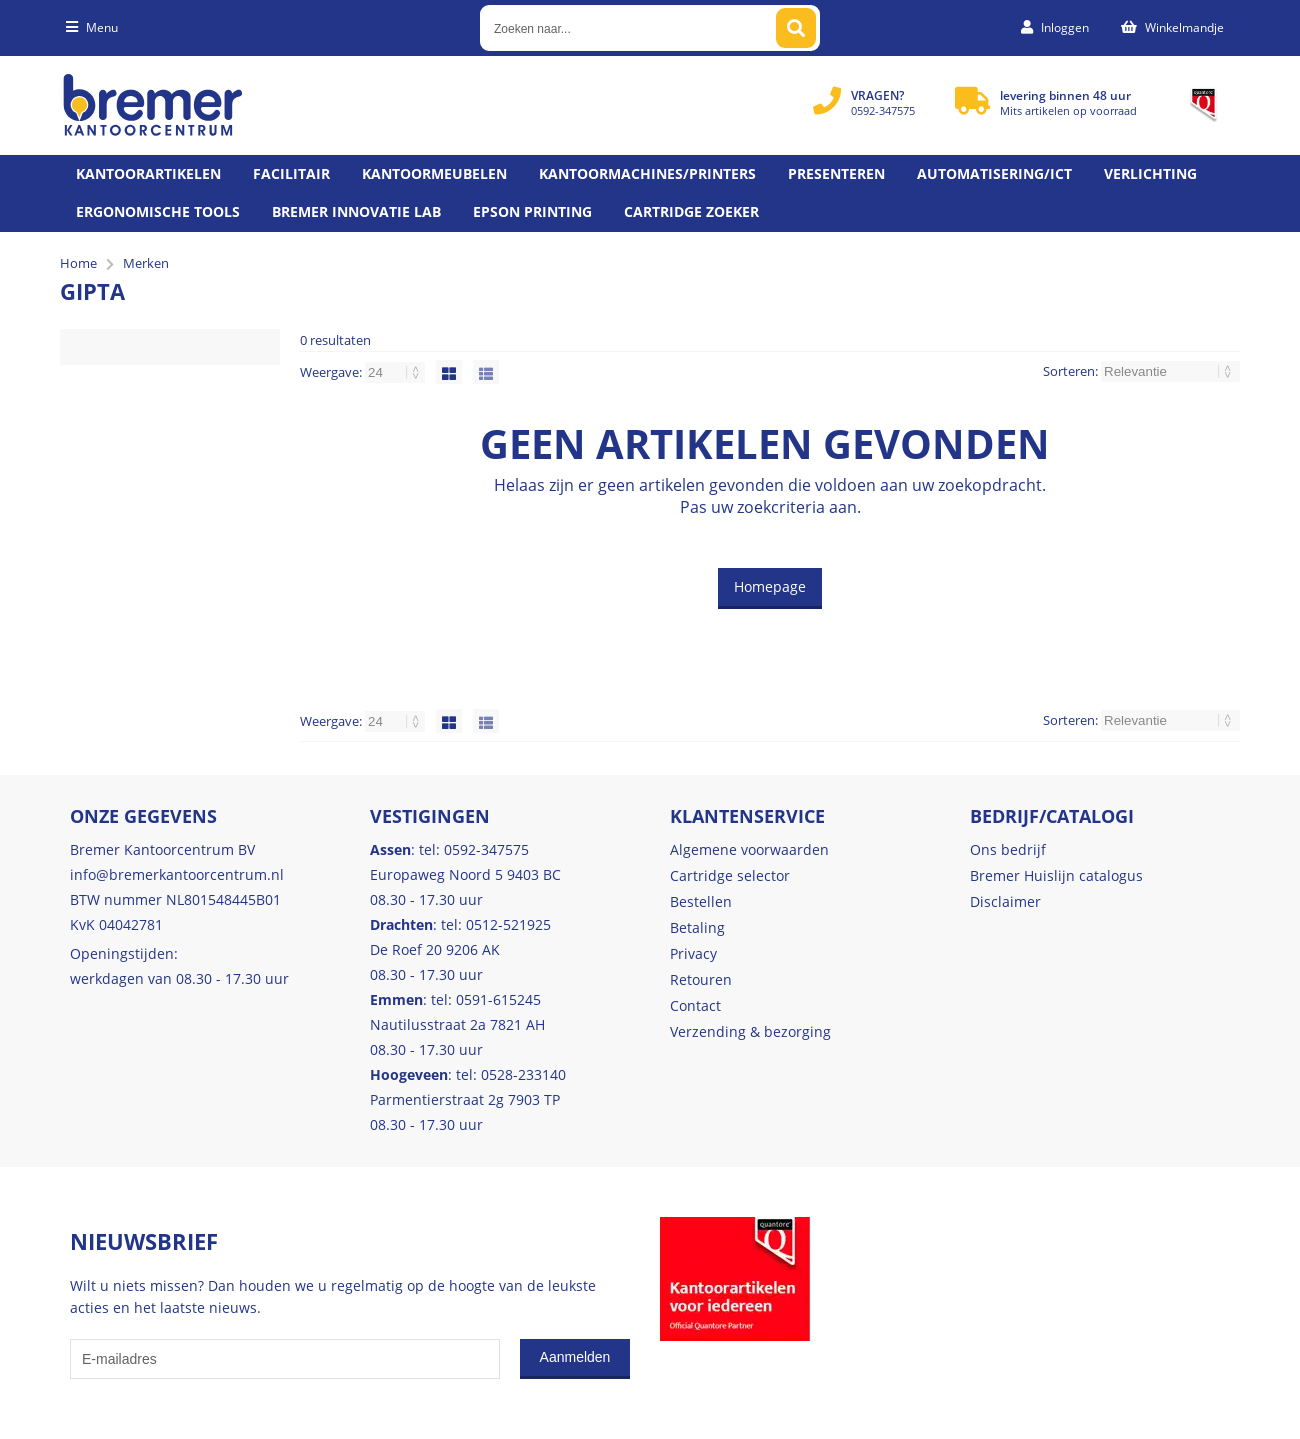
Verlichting (1150, 173)
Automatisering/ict (994, 173)
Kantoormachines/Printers (647, 173)
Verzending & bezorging (750, 1031)
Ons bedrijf (1008, 849)
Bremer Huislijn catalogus (1056, 875)
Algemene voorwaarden (749, 849)
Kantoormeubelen (434, 173)
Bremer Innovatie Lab (356, 211)
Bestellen (701, 901)
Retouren (701, 979)
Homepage (770, 586)
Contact (695, 1005)
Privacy (693, 953)
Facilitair (291, 173)
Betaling (697, 927)
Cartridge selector (730, 875)
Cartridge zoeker (691, 211)
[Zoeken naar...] (796, 28)
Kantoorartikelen (148, 173)
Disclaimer (1005, 901)
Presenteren (836, 173)
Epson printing (532, 211)
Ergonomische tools (158, 211)
